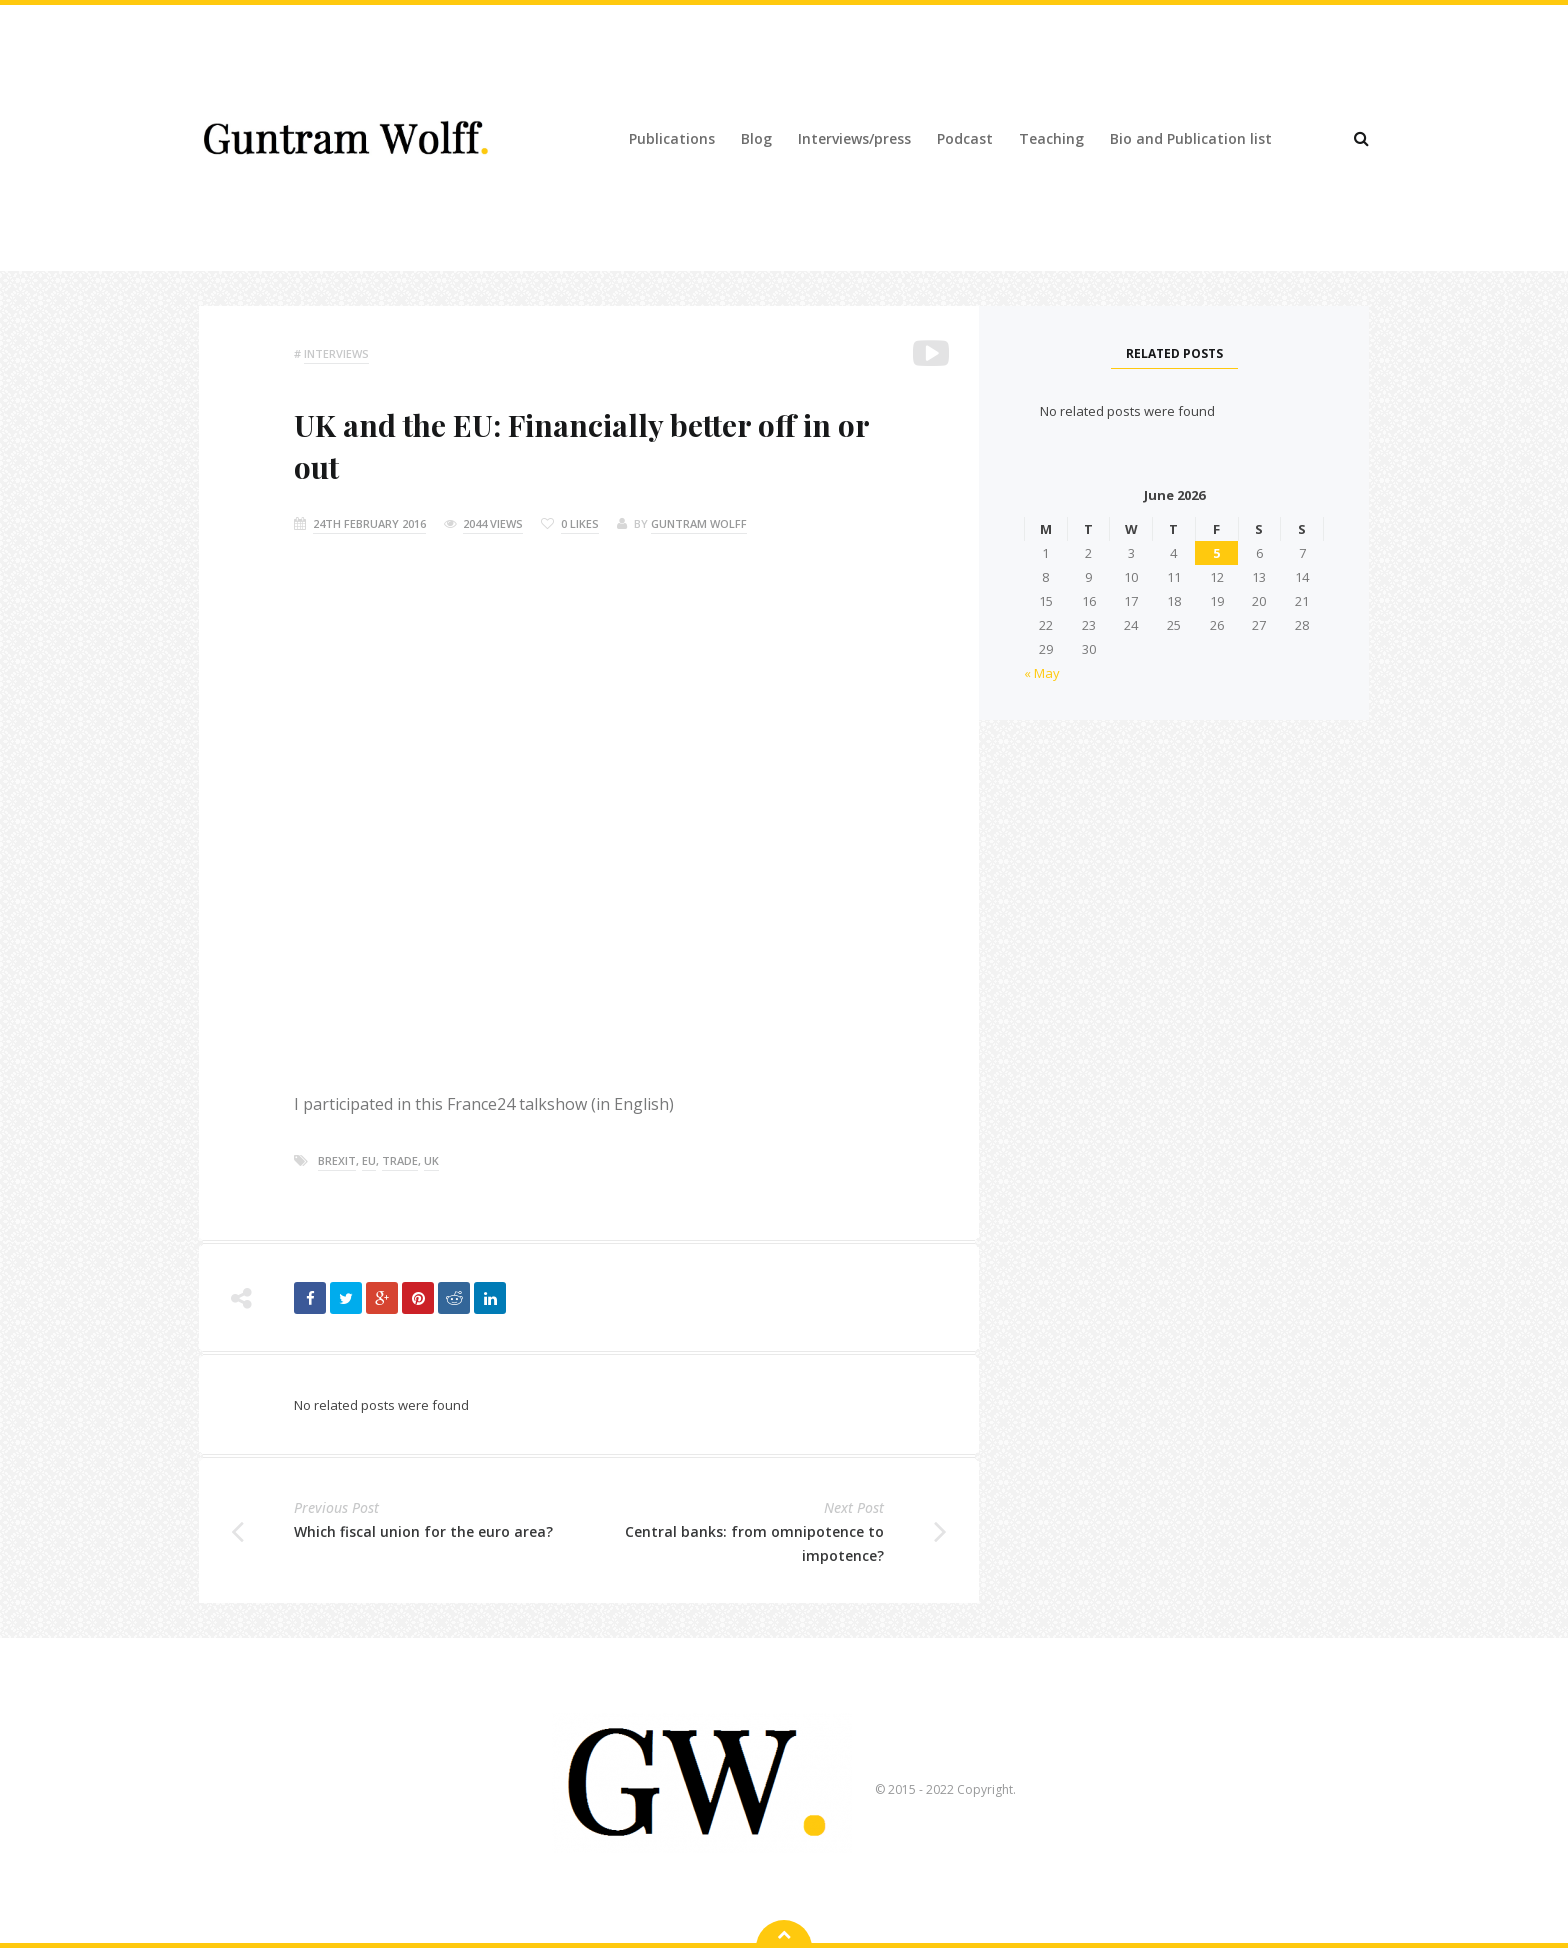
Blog (756, 138)
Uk (431, 1160)
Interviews (336, 353)
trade (400, 1160)
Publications (672, 138)
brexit (337, 1160)
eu (369, 1160)
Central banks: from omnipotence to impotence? (754, 1543)
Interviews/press (854, 138)
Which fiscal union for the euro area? (423, 1531)
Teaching (1051, 138)
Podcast (965, 138)
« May (1042, 673)
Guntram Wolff (699, 523)
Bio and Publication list (1191, 138)
